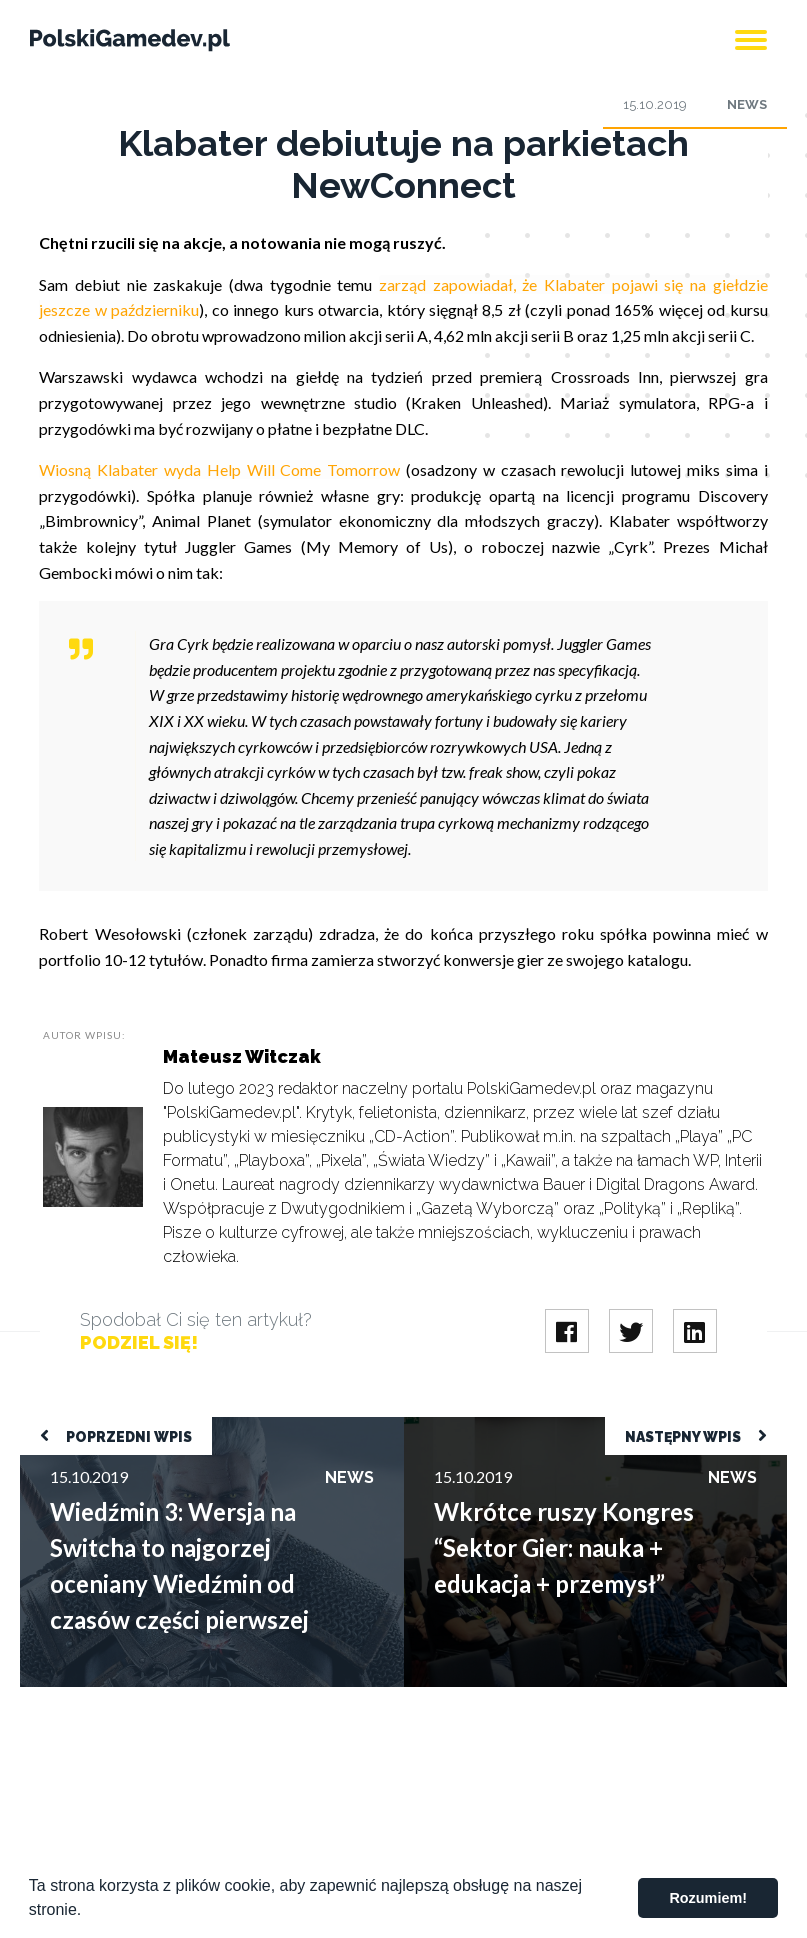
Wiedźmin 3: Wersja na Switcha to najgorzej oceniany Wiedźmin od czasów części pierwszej (201, 1436)
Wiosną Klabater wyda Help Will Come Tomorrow (219, 469)
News (747, 104)
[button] (89, 1912)
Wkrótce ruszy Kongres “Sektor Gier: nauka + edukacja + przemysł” (592, 1436)
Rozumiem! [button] (708, 1898)
